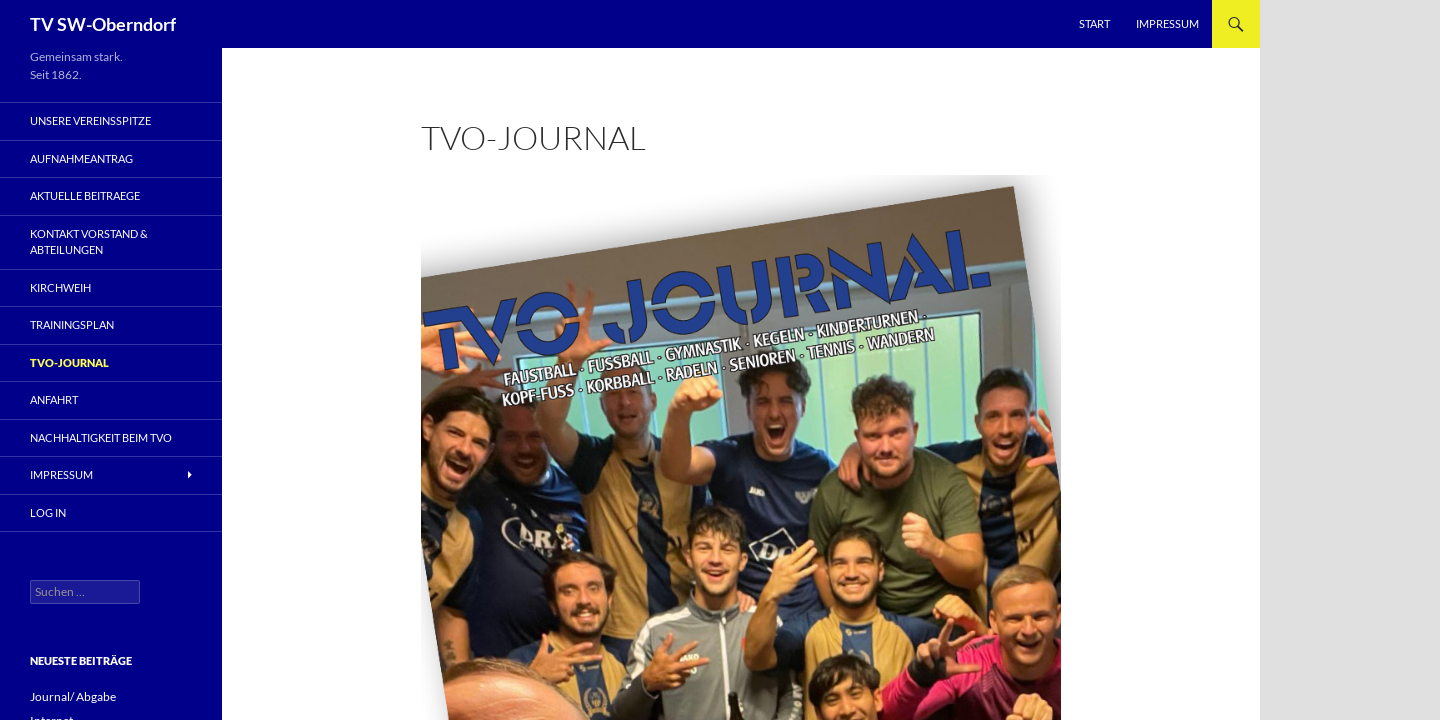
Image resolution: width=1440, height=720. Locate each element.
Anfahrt (54, 399)
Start (1094, 23)
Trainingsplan (72, 324)
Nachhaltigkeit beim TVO (101, 437)
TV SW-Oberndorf (103, 24)
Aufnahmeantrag (81, 158)
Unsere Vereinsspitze (90, 120)
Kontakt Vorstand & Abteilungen (89, 242)
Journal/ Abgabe (73, 696)
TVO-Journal (69, 362)
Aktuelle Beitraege (85, 195)
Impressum (1167, 23)
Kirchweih (60, 287)
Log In (48, 512)
